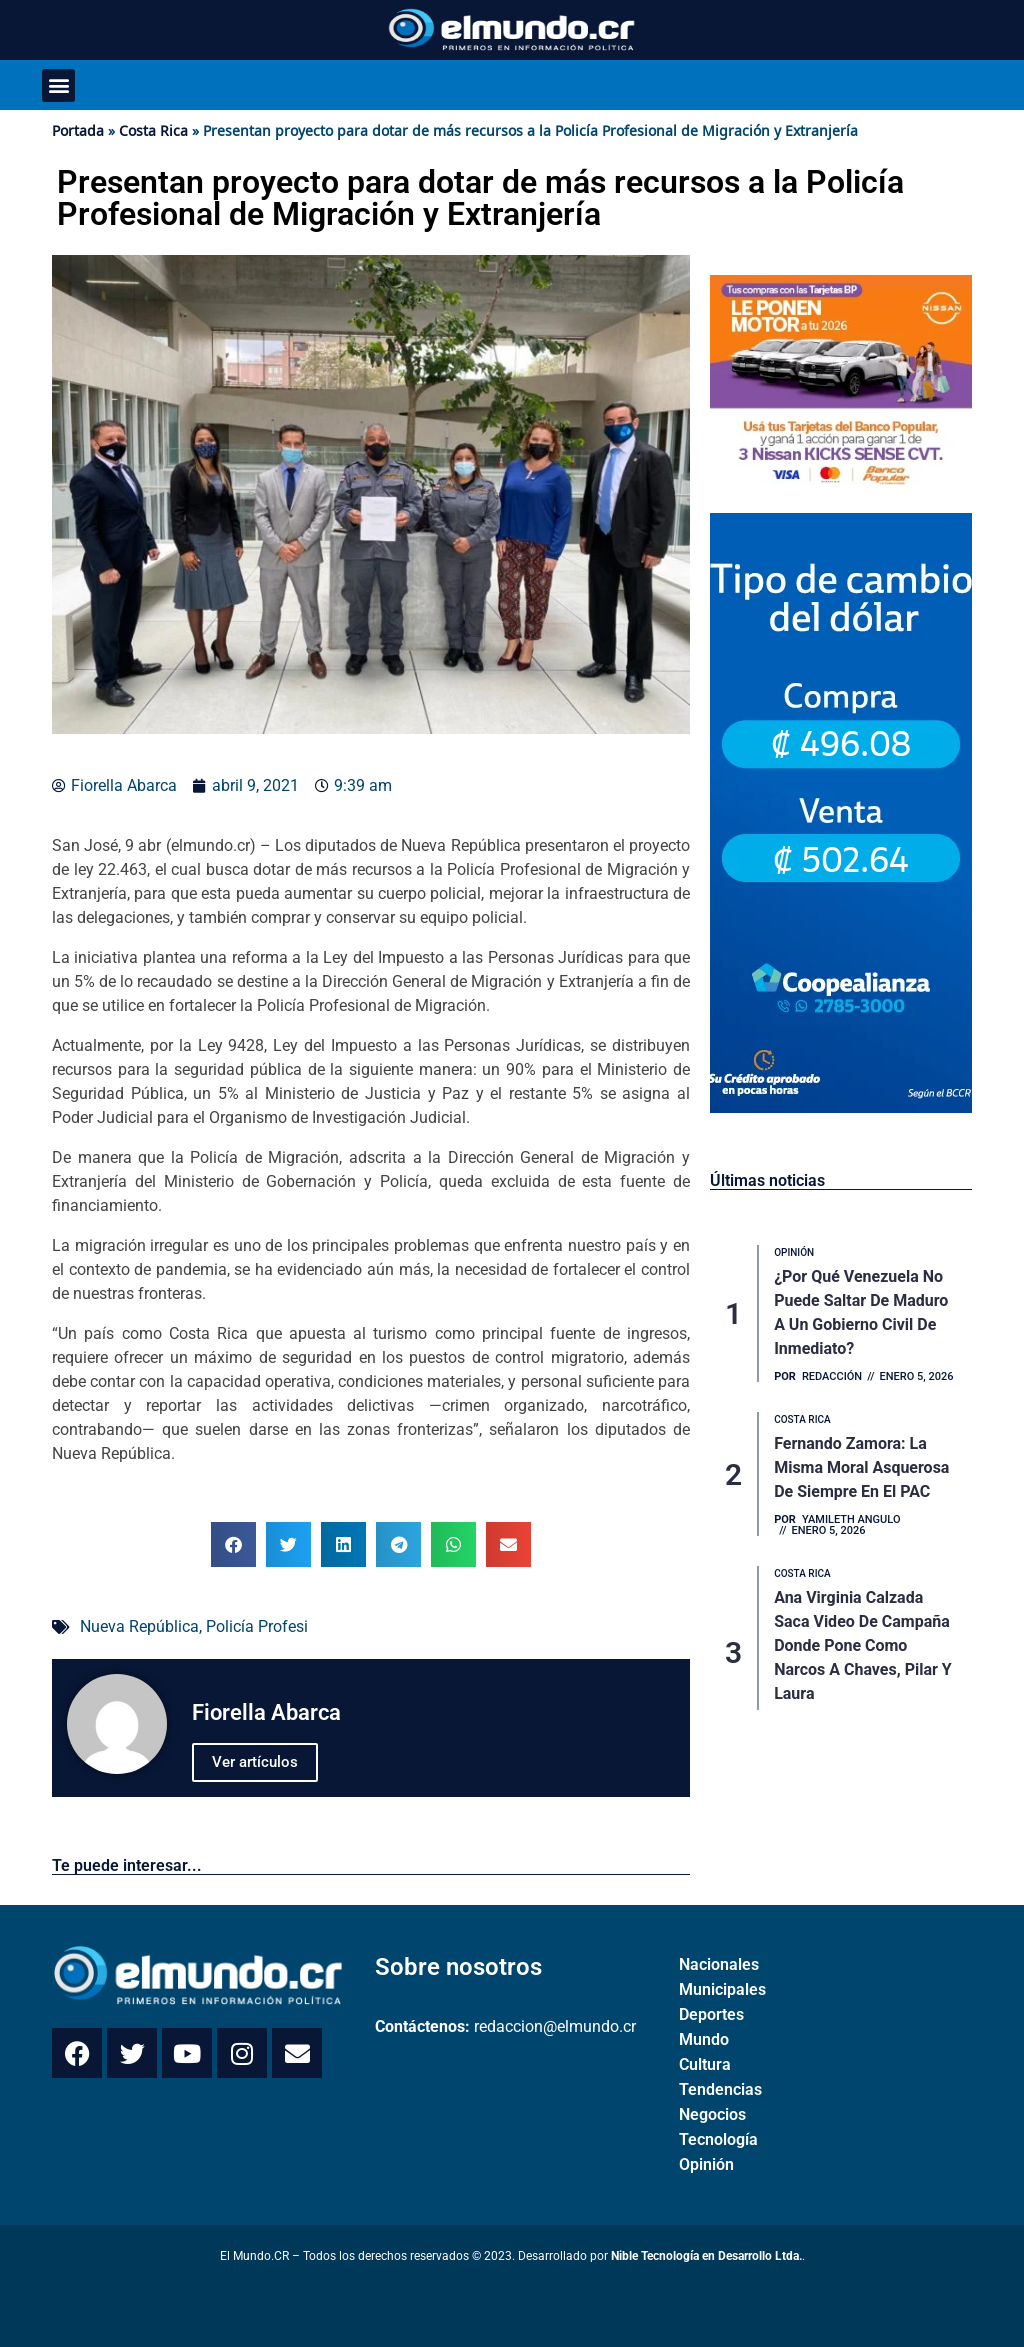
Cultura (705, 2064)
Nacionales (719, 1964)
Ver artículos (255, 1762)
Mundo (704, 2039)
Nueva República (139, 1626)
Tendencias (720, 2089)
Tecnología (718, 2139)
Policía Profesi (257, 1626)
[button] (58, 85)
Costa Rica (153, 130)
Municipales (722, 1989)
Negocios (712, 2114)
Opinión (706, 2164)
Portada (78, 130)
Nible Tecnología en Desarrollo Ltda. (706, 2256)
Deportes (711, 2014)
